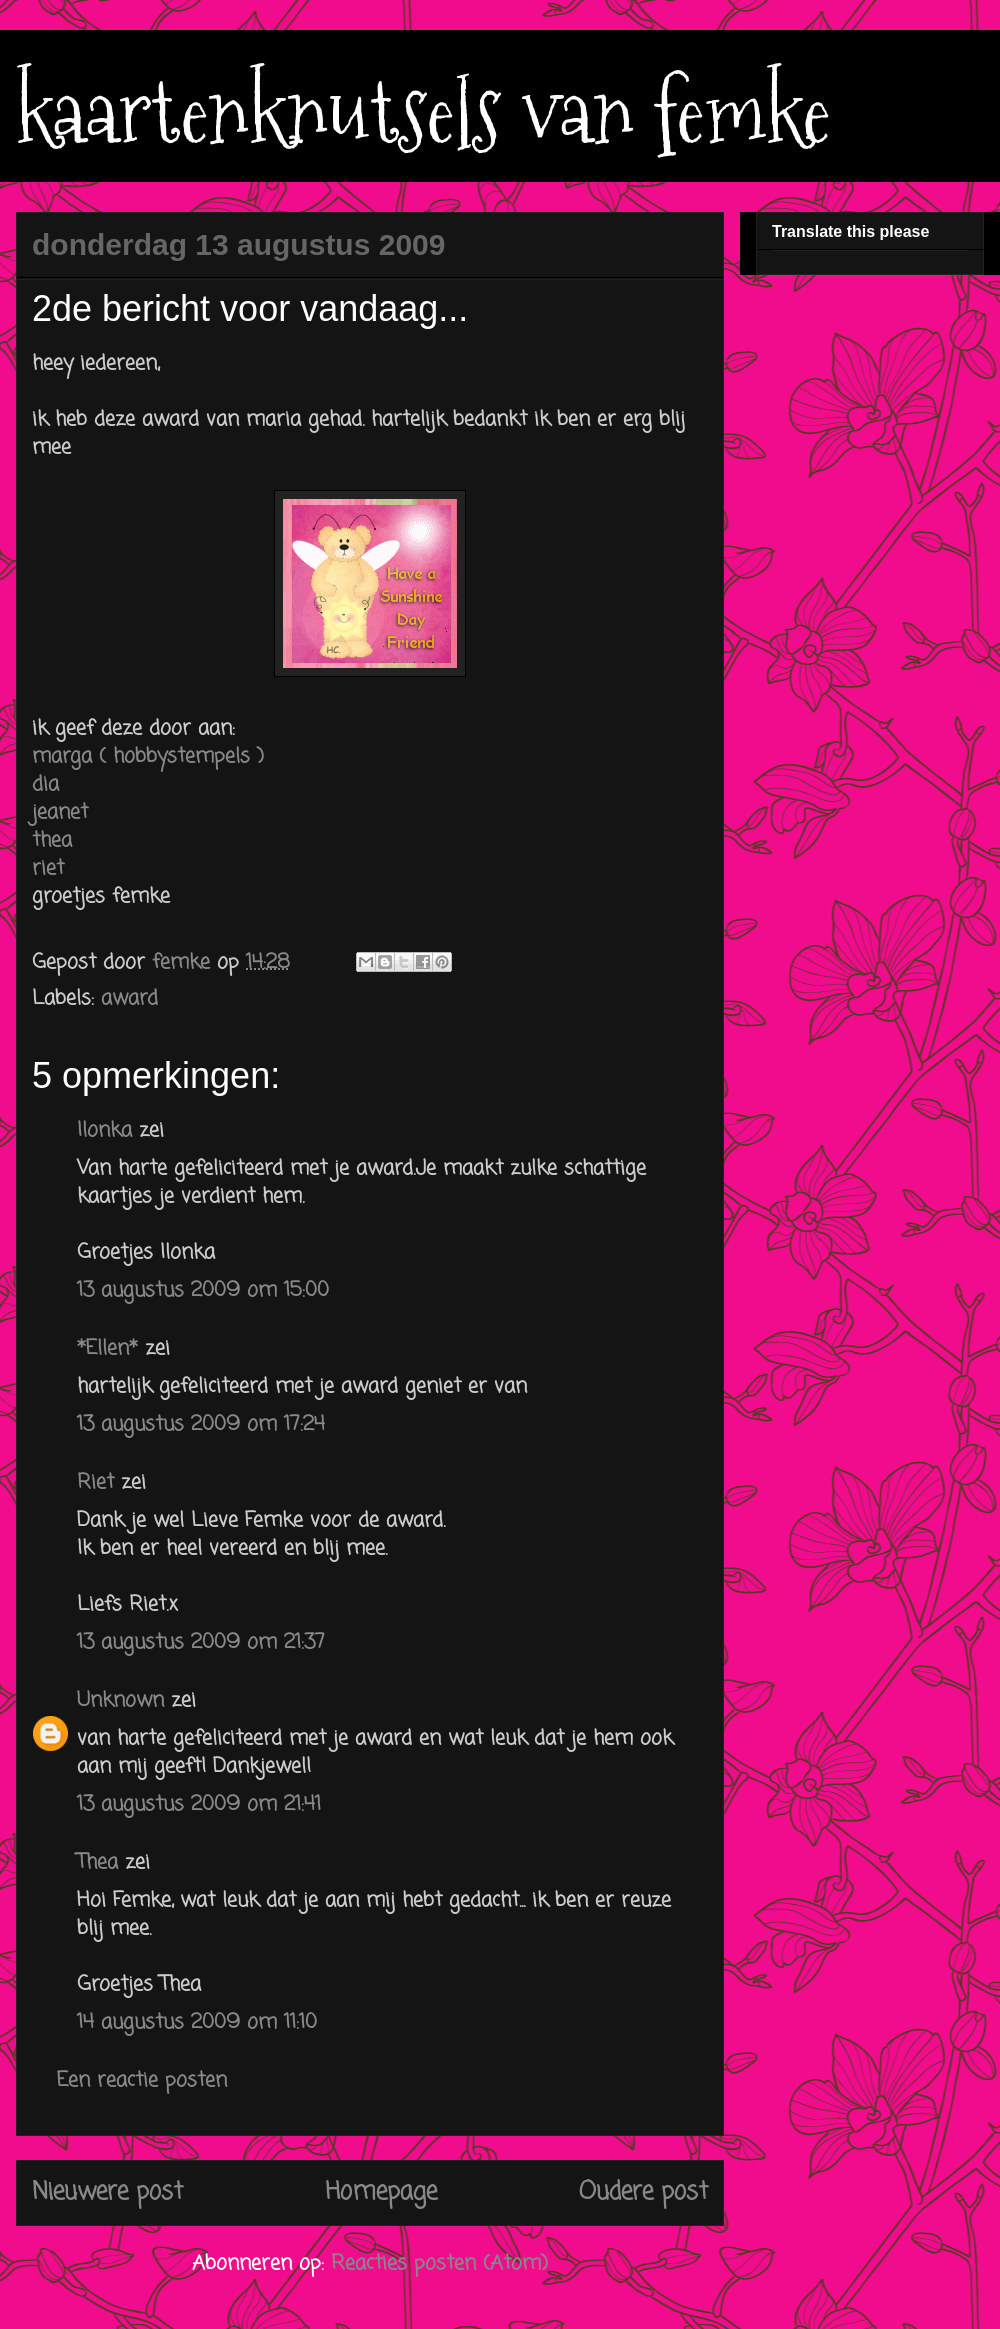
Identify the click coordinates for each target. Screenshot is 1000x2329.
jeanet (60, 812)
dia (45, 784)
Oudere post (643, 2192)
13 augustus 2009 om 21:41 (199, 1804)
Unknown (120, 1700)
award (129, 998)
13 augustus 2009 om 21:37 (201, 1642)
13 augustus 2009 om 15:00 (203, 1290)
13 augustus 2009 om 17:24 (201, 1424)
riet (48, 868)
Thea (97, 1862)
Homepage (381, 2192)
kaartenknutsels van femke (423, 112)
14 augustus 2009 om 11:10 (197, 2022)
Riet (95, 1482)
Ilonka (104, 1130)
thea (52, 840)
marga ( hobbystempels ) (148, 756)
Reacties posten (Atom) (439, 2263)
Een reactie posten (142, 2080)
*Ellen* (107, 1348)
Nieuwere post (107, 2192)
